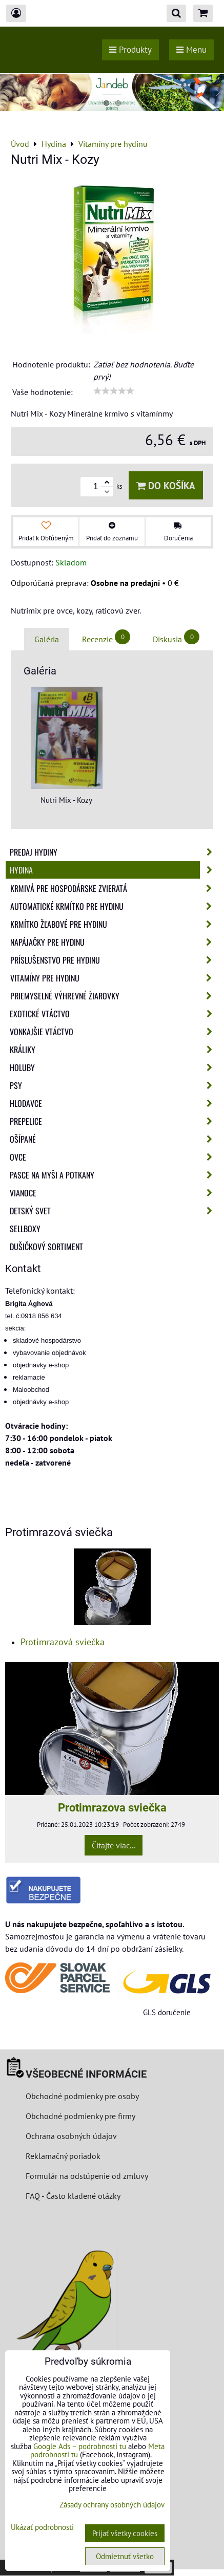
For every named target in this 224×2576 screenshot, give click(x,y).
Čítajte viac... (113, 1845)
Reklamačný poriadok (63, 2156)
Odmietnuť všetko (125, 2556)
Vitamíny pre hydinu (114, 978)
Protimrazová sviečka (63, 1642)
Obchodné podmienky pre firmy (80, 2116)
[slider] (113, 391)
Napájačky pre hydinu (114, 942)
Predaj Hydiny (114, 852)
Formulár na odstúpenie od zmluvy (86, 2176)
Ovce (114, 1157)
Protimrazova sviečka (112, 1807)
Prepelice (114, 1121)
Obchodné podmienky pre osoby (82, 2096)
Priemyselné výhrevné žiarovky (114, 996)
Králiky (114, 1049)
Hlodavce (114, 1103)
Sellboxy (25, 1228)
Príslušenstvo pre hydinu (114, 960)
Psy (114, 1085)
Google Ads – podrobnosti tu (79, 2446)
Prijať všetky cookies (124, 2533)
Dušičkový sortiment (46, 1246)
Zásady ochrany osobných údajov (112, 2504)
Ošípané (114, 1139)
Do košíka (165, 485)
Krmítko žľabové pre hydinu (114, 924)
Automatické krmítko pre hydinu (114, 906)
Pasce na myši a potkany (114, 1175)
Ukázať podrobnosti (42, 2527)
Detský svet (114, 1210)
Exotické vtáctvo (114, 1013)
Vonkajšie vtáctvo (114, 1031)
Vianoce (114, 1193)
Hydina (114, 870)
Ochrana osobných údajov (71, 2136)
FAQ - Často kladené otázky (73, 2196)
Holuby (114, 1067)
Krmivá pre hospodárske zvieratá (114, 888)
